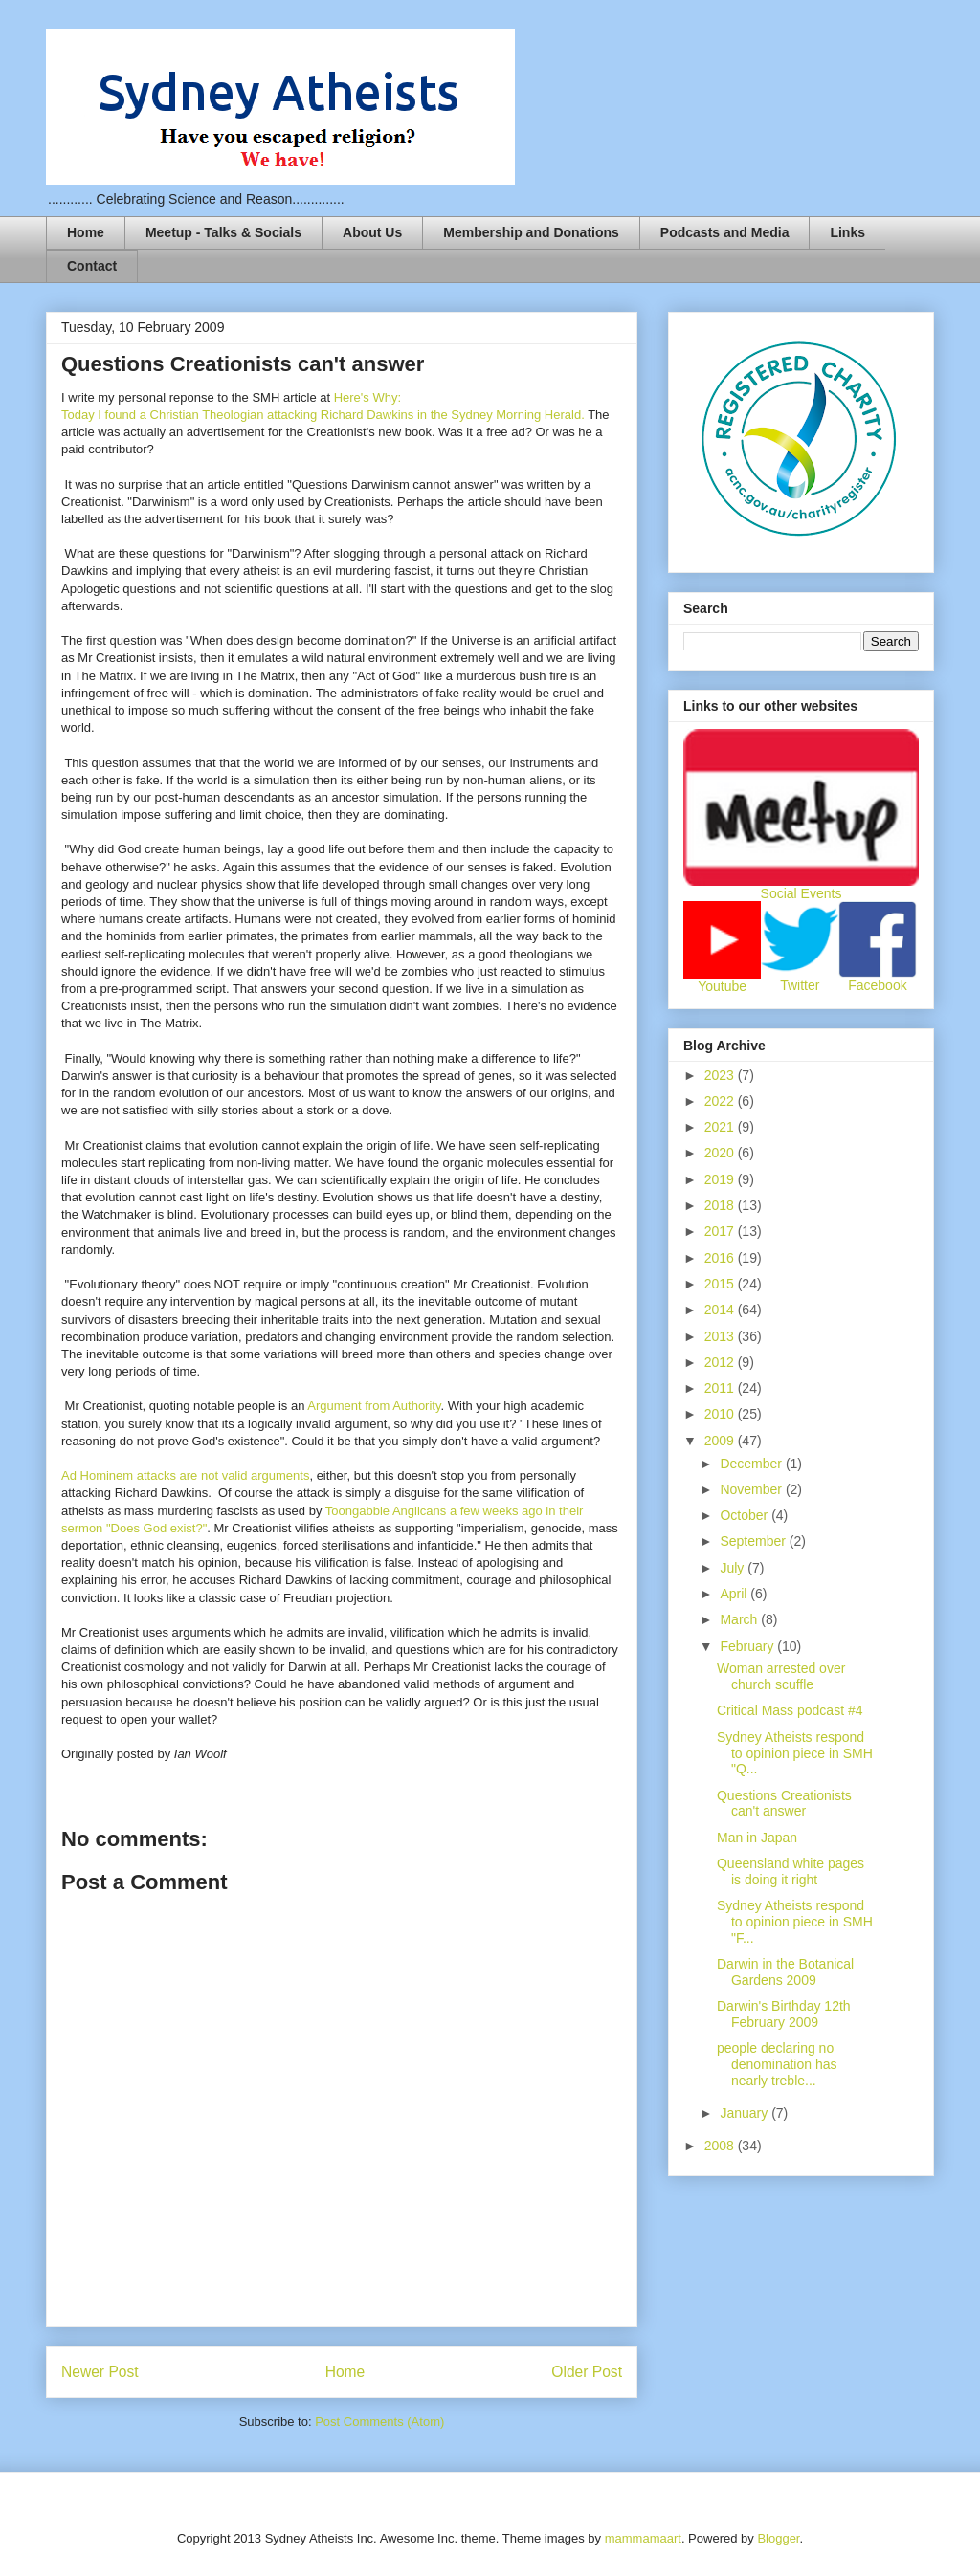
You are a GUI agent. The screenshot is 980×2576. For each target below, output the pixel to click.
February (748, 1646)
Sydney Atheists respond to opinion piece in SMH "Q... (795, 1753)
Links (847, 232)
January (745, 2113)
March (740, 1619)
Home (85, 232)
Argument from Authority (373, 1405)
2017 (721, 1231)
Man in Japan (757, 1837)
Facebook (877, 985)
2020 (721, 1152)
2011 (721, 1388)
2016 (721, 1258)
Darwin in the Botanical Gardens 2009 (785, 1972)
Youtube (722, 986)
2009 (721, 1440)
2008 (721, 2145)
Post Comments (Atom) (379, 2421)
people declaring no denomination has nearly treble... (777, 2064)
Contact (92, 266)
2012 (721, 1362)
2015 (721, 1283)
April (735, 1593)
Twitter (799, 985)
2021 (721, 1126)
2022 (721, 1101)
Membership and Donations (531, 232)
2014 (721, 1309)
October (745, 1515)
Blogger (778, 2538)
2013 (721, 1336)
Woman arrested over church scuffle (781, 1676)
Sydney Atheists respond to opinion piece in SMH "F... (795, 1922)
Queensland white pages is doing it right (790, 1871)
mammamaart (643, 2538)
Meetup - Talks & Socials (223, 232)
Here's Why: (365, 397)
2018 (721, 1205)
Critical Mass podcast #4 (790, 1710)
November (752, 1489)
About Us (372, 232)
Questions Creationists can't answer (784, 1803)
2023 (721, 1075)
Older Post (586, 2372)
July (733, 1567)
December (752, 1463)
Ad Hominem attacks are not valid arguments (185, 1475)
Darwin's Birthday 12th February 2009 (784, 2014)
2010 (721, 1413)
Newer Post (100, 2372)
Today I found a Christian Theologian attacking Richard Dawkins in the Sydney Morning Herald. (324, 414)
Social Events (801, 893)
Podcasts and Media (725, 232)
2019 (721, 1179)
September (754, 1541)
